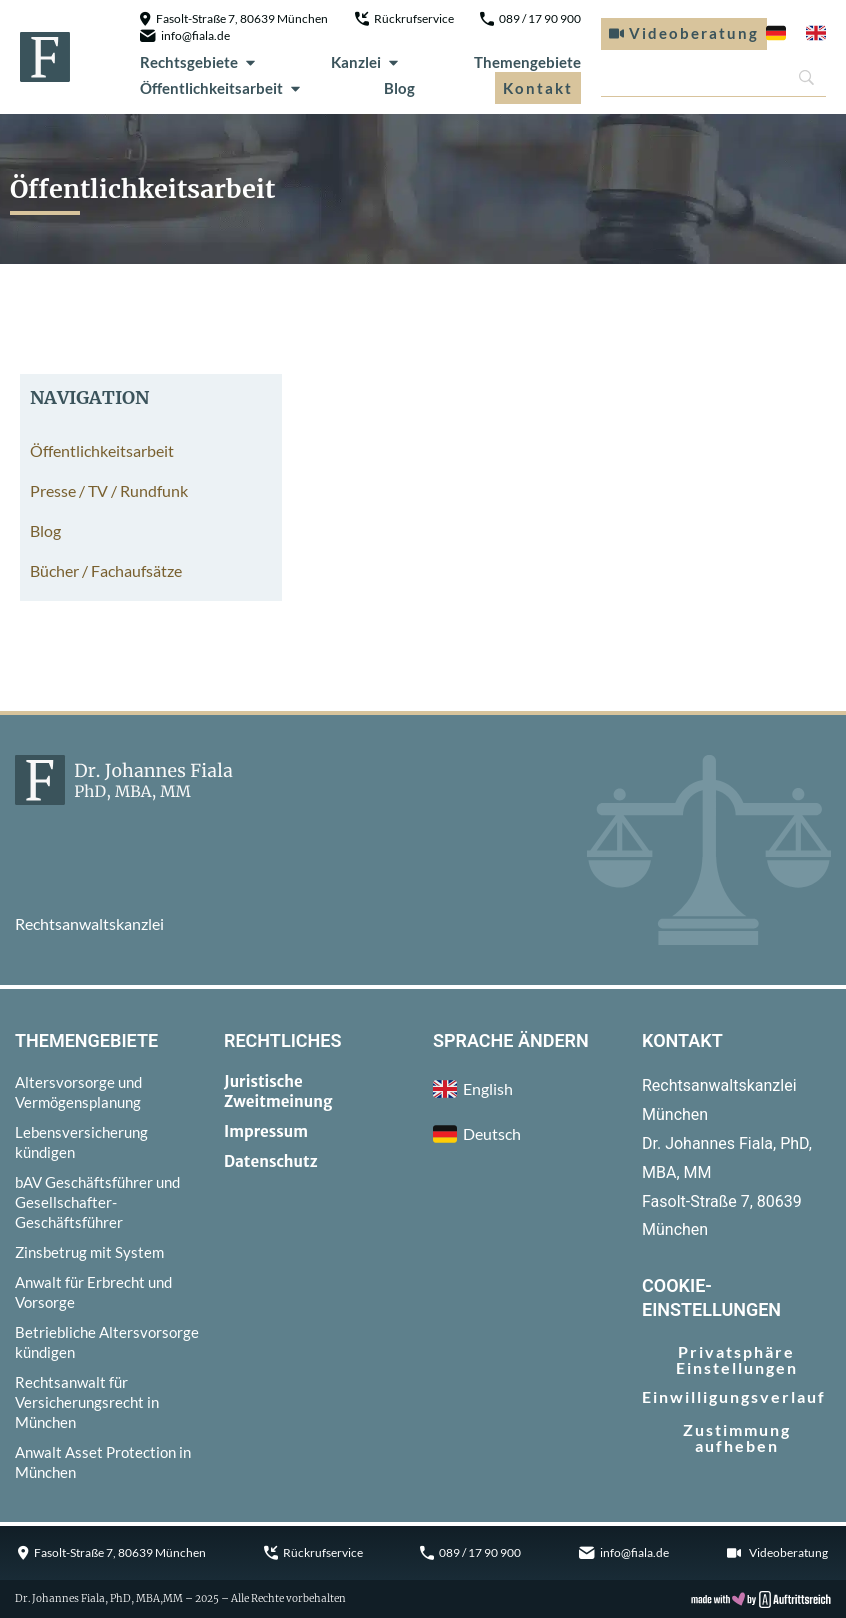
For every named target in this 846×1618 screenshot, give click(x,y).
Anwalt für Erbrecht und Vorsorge (93, 1292)
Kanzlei (366, 62)
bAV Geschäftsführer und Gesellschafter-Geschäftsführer (97, 1202)
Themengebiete (527, 62)
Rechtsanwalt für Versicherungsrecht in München (87, 1402)
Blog (399, 88)
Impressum (266, 1131)
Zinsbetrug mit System (89, 1252)
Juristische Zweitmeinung (278, 1091)
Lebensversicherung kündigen (81, 1142)
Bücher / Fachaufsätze (106, 570)
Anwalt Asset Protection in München (103, 1462)
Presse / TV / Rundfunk (109, 490)
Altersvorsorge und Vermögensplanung (78, 1092)
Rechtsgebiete (199, 62)
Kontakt (538, 88)
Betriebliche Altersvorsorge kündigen (107, 1342)
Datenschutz (271, 1161)
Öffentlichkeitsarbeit (221, 88)
